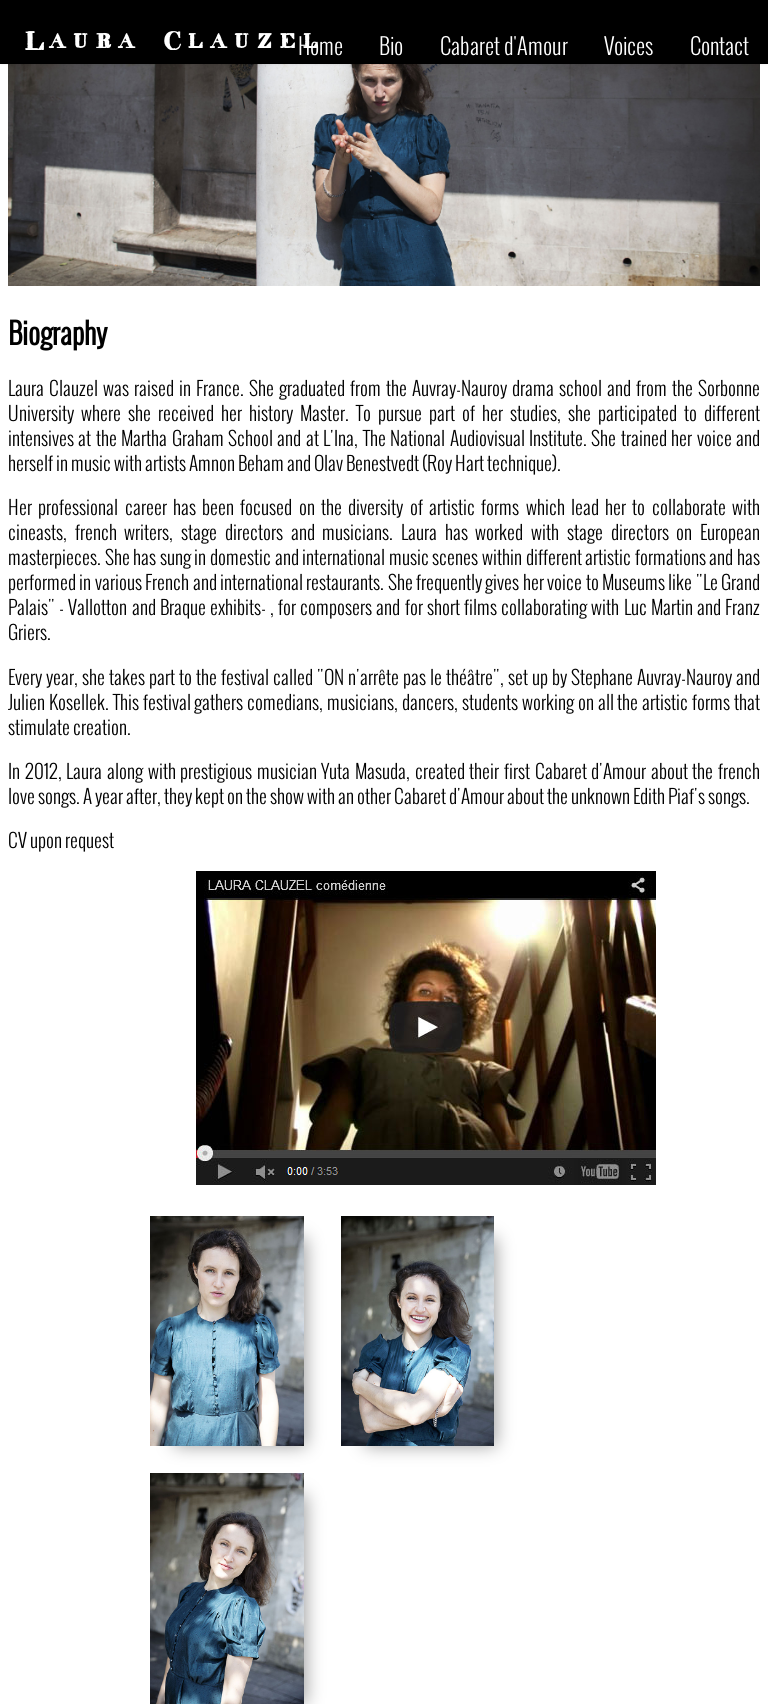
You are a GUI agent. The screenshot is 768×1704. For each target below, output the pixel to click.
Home (320, 44)
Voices (628, 44)
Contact (719, 44)
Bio (391, 44)
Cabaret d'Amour (504, 44)
